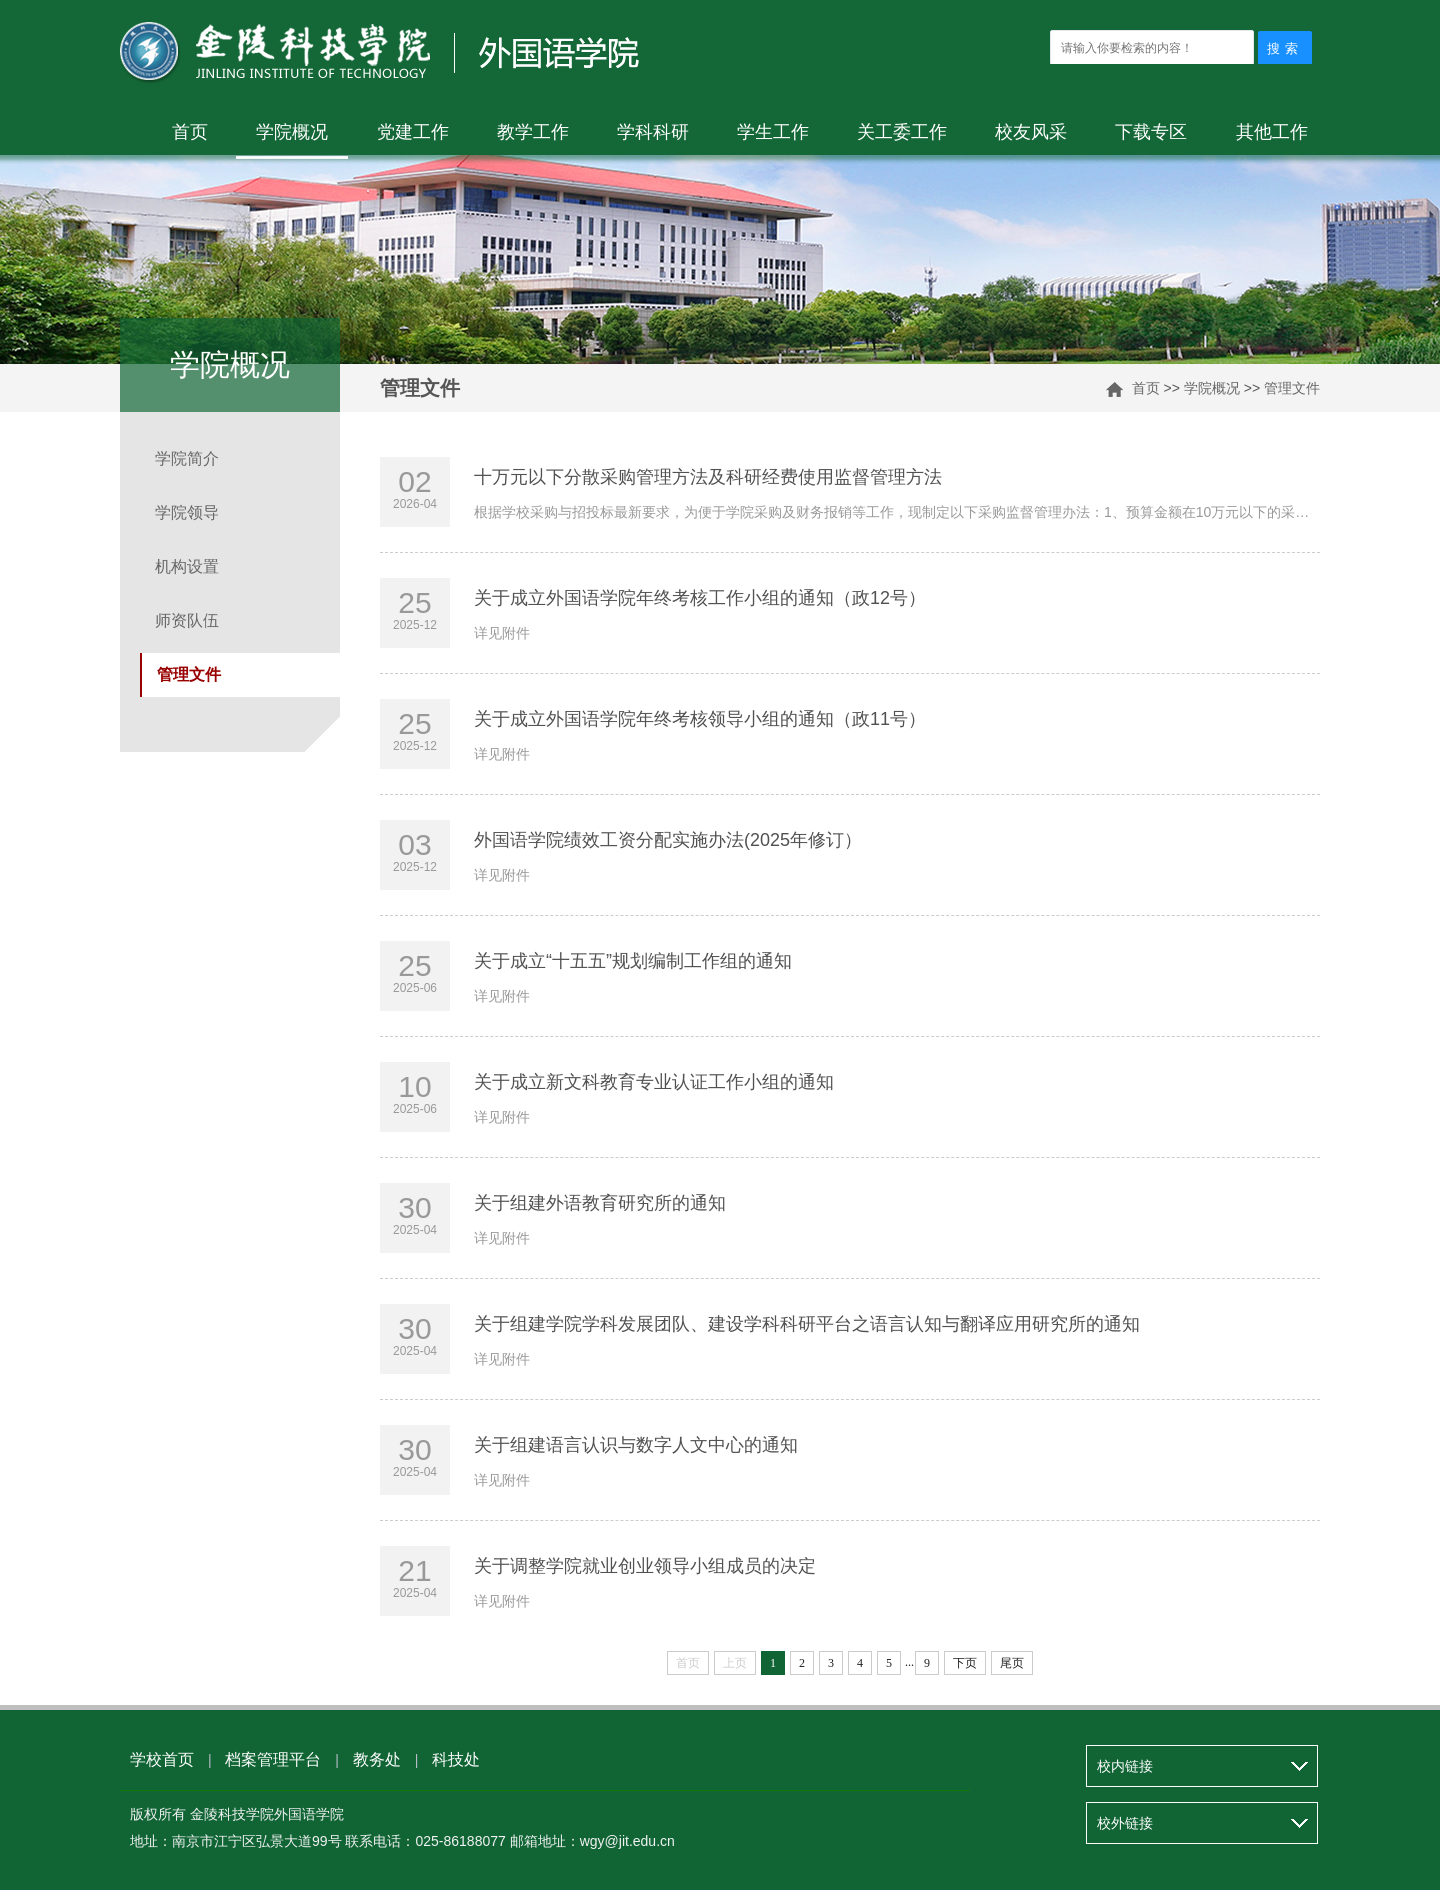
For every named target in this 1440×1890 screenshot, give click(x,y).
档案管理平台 (273, 1759)
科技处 (456, 1759)
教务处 (377, 1759)
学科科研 (653, 132)
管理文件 (1292, 388)
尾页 (1012, 1663)
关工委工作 (902, 132)
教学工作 (533, 132)
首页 (190, 132)
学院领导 (187, 512)
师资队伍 (187, 620)
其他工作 (1272, 132)
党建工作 (413, 132)
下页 (965, 1663)
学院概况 (292, 132)
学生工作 (773, 132)
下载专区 (1151, 132)
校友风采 (1031, 132)
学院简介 (187, 458)
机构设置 (187, 566)
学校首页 (162, 1759)
